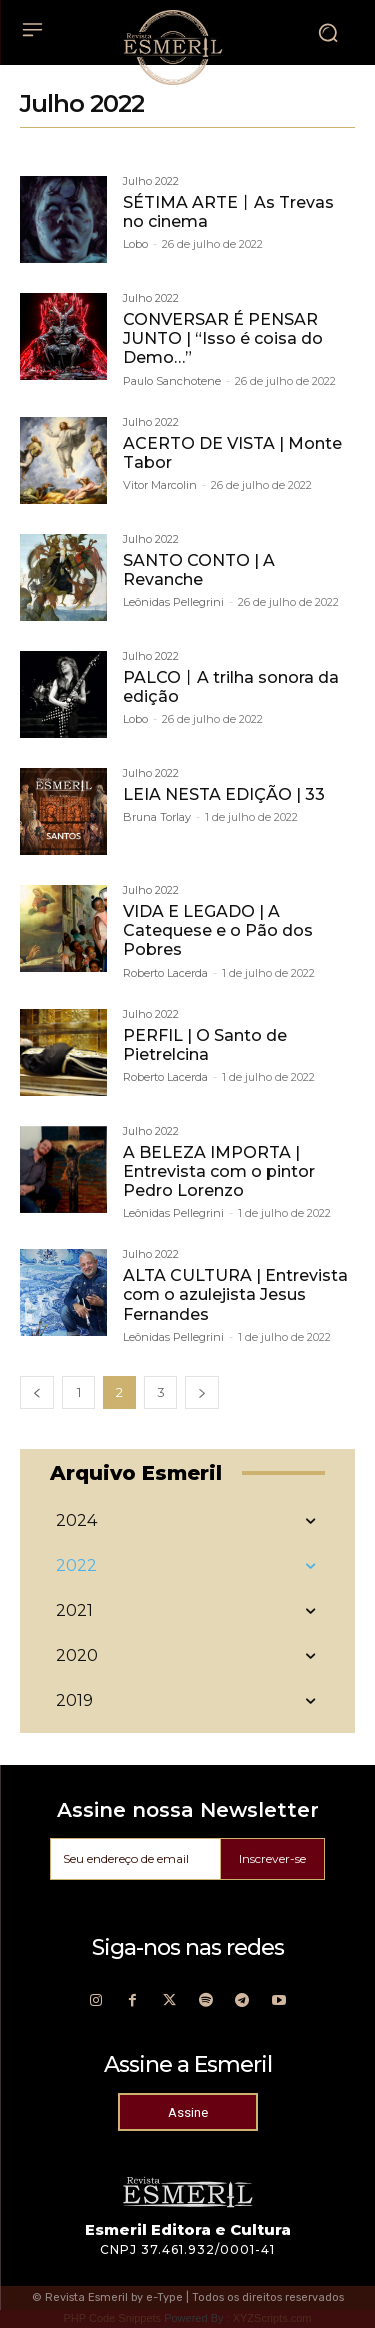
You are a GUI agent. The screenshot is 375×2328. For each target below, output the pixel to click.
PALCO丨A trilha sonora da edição (231, 687)
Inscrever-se (272, 1858)
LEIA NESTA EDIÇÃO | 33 (224, 794)
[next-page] (202, 1392)
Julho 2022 (151, 182)
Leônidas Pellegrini (173, 602)
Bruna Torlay (157, 817)
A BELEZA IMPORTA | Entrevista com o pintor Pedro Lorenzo (219, 1171)
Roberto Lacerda (165, 973)
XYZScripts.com (272, 2318)
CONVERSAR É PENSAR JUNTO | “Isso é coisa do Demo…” (223, 338)
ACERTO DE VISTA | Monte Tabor (232, 453)
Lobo (135, 244)
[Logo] (173, 47)
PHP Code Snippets (112, 2318)
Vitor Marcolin (160, 485)
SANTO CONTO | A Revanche (199, 570)
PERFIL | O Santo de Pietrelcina (205, 1045)
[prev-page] (37, 1392)
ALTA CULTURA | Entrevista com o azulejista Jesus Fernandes (235, 1294)
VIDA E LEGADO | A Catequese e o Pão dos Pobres (218, 930)
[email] (135, 1859)
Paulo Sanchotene (172, 381)
